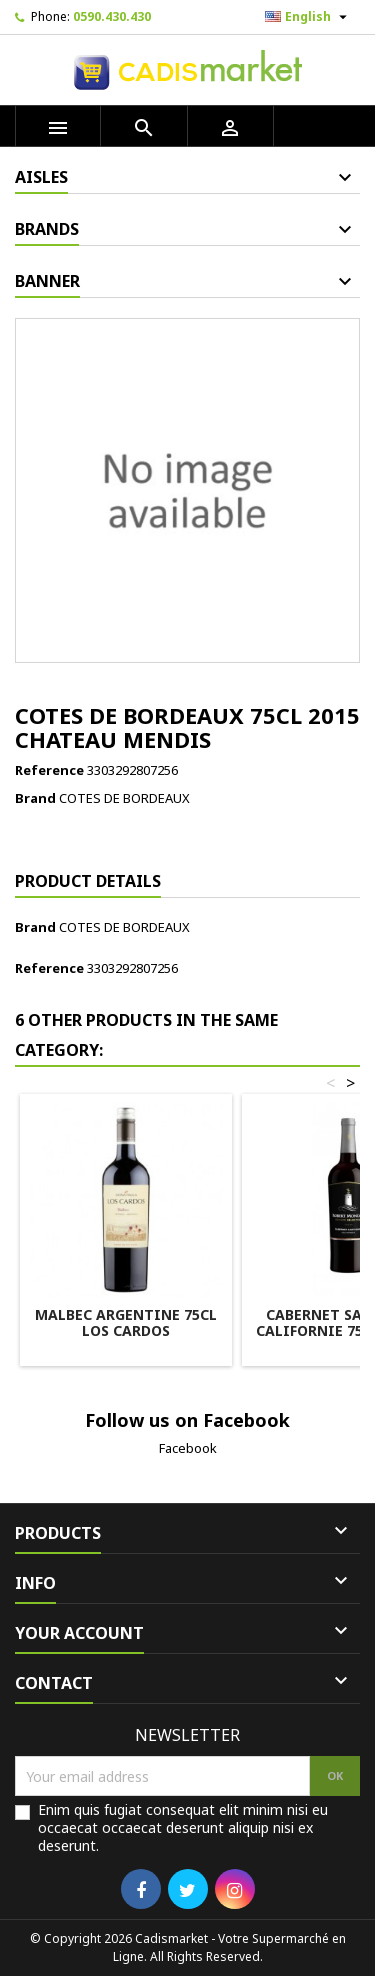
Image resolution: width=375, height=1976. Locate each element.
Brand (35, 798)
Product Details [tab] (88, 881)
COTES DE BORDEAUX (124, 798)
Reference (49, 770)
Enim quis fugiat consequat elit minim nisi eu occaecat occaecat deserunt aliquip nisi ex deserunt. (183, 1828)
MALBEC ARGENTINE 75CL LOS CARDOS (126, 1322)
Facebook (188, 1448)
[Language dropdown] (308, 17)
